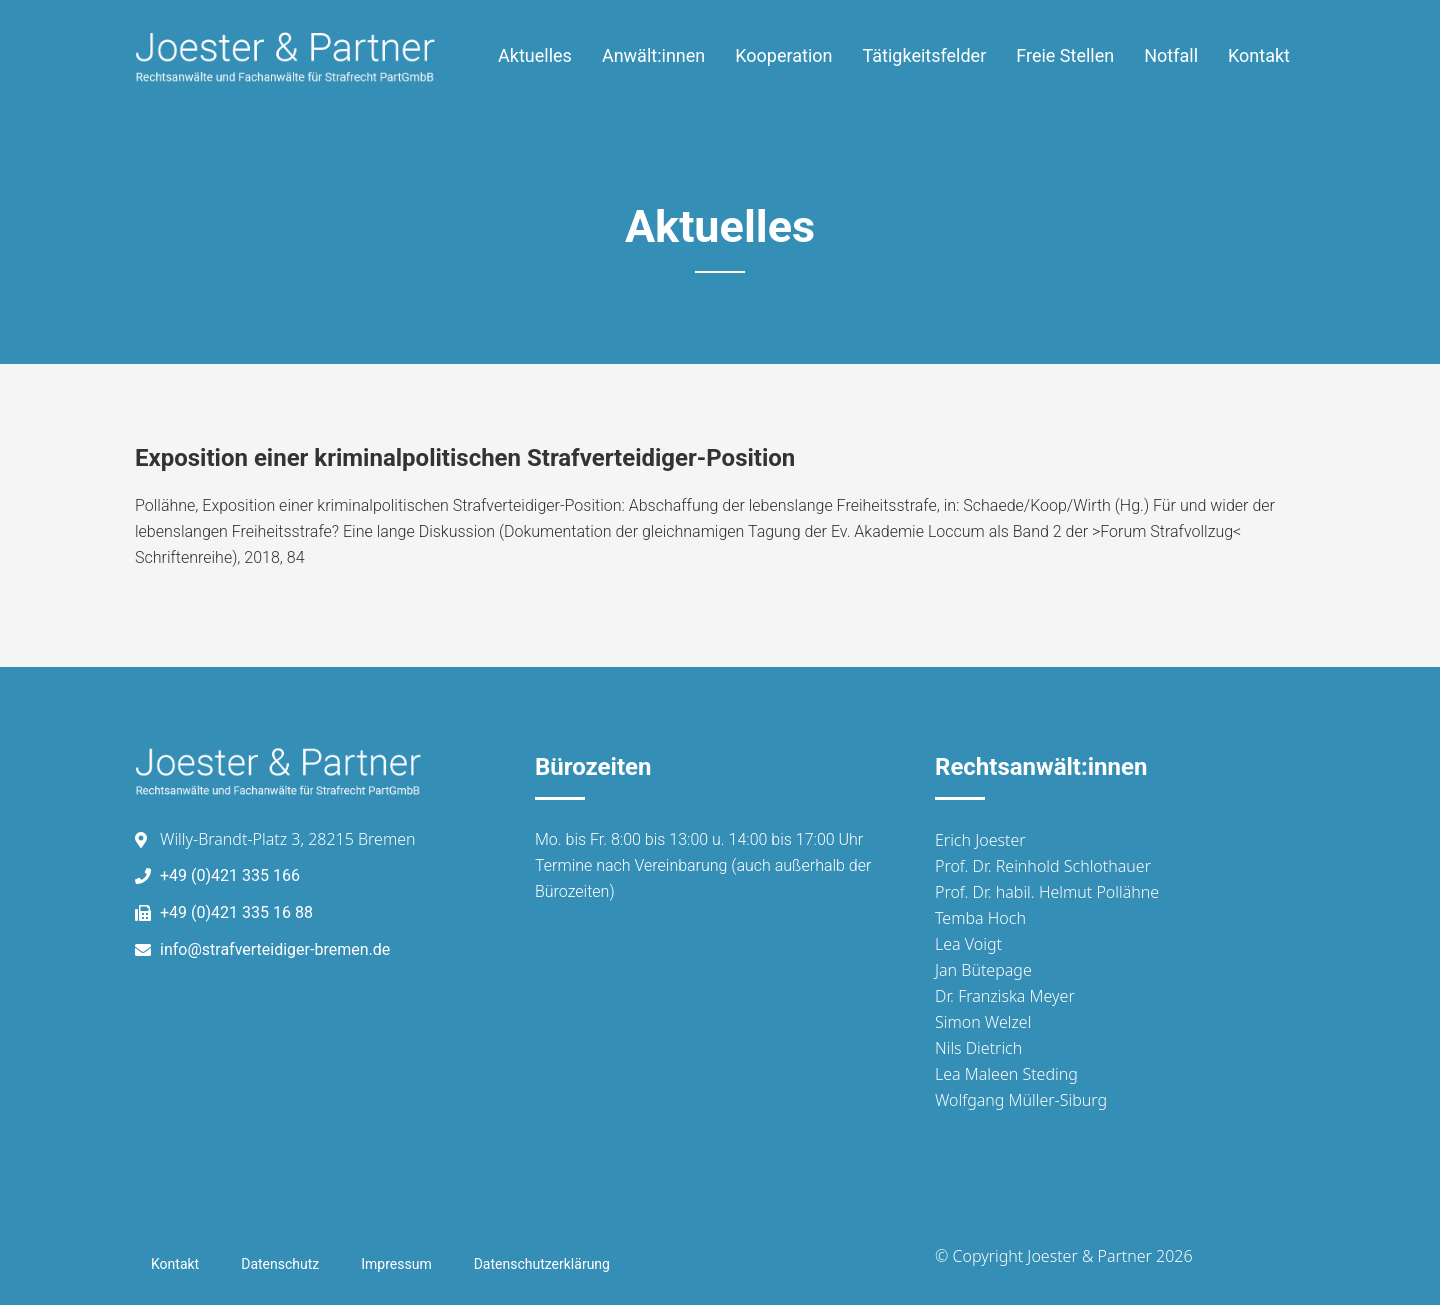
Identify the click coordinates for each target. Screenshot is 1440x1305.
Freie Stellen (1065, 55)
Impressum (396, 1264)
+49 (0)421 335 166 (230, 875)
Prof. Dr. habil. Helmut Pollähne (1047, 892)
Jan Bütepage (983, 970)
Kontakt (1259, 55)
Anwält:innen (653, 55)
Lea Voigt (968, 944)
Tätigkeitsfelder (925, 55)
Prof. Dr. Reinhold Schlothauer (1043, 866)
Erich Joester (980, 840)
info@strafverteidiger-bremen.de (275, 949)
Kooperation (783, 55)
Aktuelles (535, 55)
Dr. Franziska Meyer (1005, 996)
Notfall (1171, 55)
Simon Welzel (983, 1022)
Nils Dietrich (978, 1048)
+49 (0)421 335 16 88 (236, 912)
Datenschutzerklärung (542, 1264)
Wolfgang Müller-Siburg (1021, 1100)
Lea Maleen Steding (1006, 1074)
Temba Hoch (980, 918)
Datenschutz (280, 1264)
